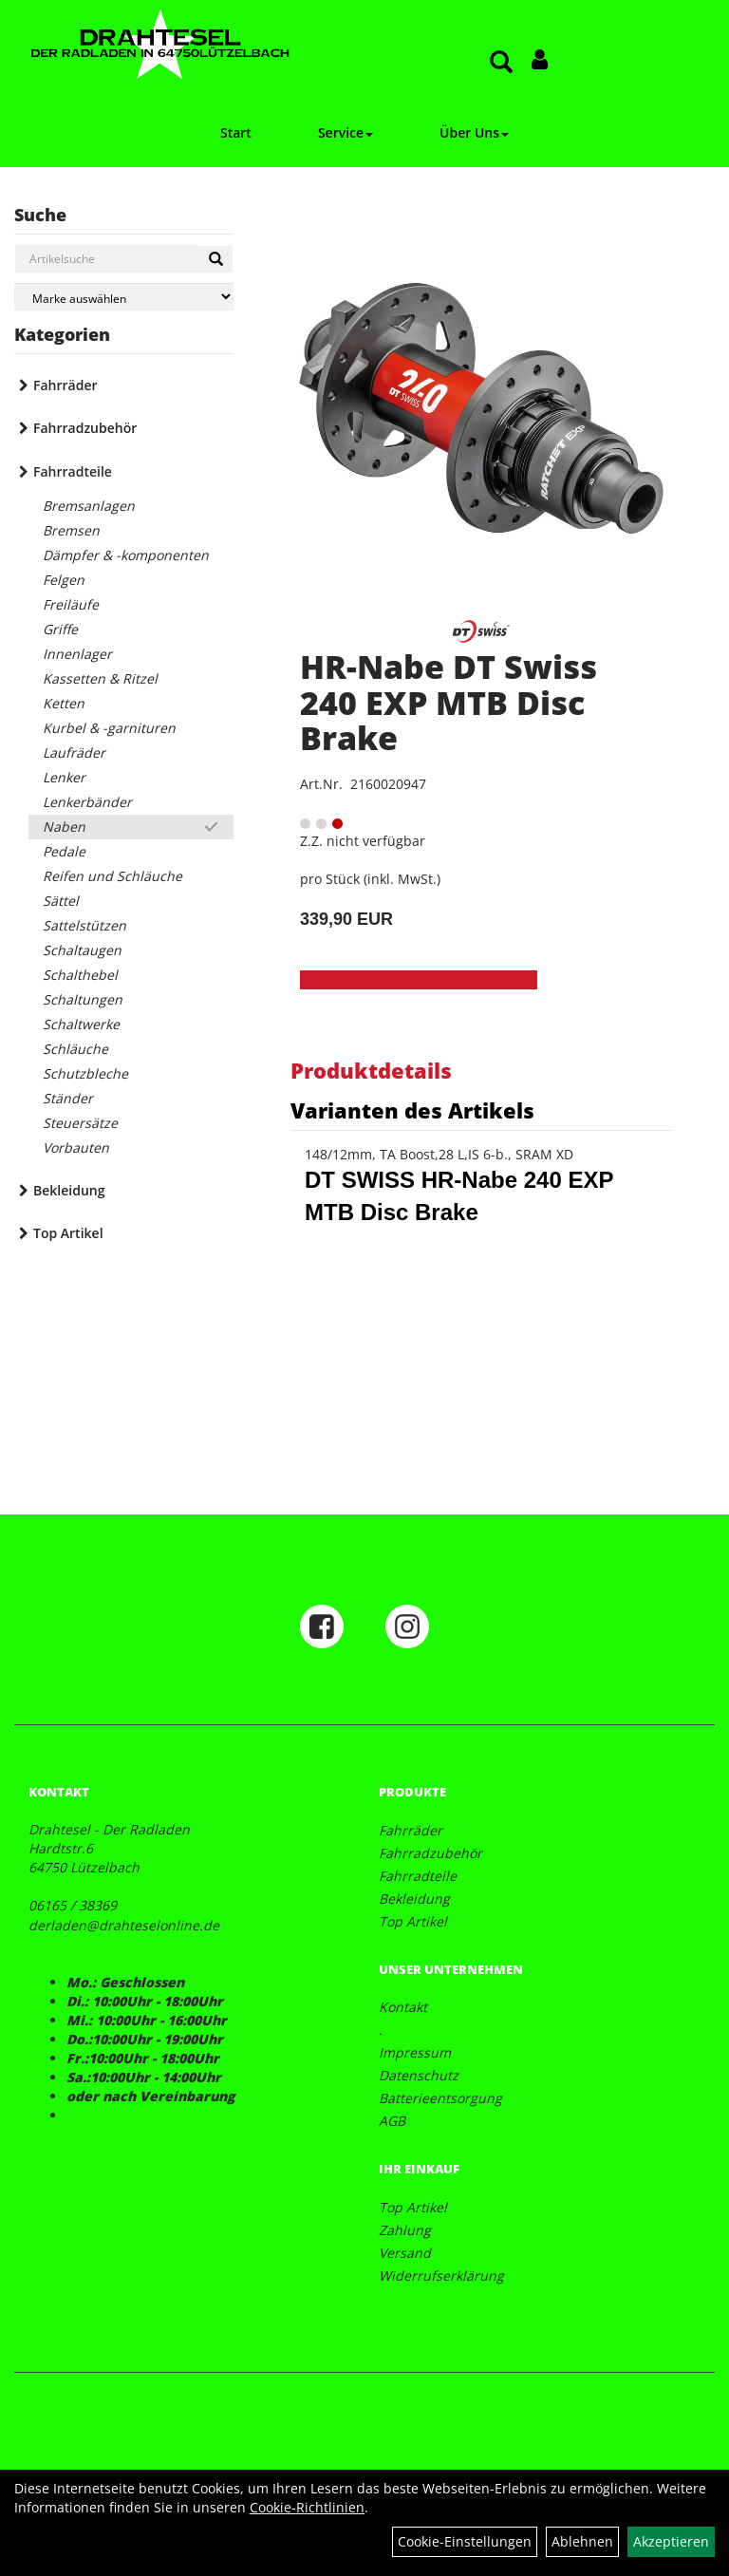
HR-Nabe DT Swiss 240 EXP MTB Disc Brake (448, 702)
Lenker (64, 777)
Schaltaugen (82, 950)
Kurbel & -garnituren (109, 728)
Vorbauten (76, 1147)
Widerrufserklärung (441, 2275)
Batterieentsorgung (440, 2098)
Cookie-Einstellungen (465, 2541)
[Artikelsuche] (501, 63)
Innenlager (77, 654)
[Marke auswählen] (124, 296)
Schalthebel (80, 975)
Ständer (68, 1098)
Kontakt (403, 2007)
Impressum (415, 2052)
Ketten (63, 703)
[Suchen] (216, 259)
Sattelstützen (84, 925)
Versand (405, 2253)
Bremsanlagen (89, 506)
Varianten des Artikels (412, 1110)
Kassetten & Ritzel (100, 678)
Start (236, 132)
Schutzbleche (85, 1073)
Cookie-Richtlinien (307, 2507)
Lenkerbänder (87, 802)
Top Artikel (68, 1233)
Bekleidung (68, 1190)
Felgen (63, 580)
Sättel (61, 901)
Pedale (64, 851)
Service (345, 132)
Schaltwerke (81, 1024)
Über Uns (474, 132)
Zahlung (405, 2230)
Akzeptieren (671, 2541)
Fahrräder (65, 385)
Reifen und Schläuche (112, 876)
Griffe (60, 629)
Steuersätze (80, 1123)
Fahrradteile (72, 471)
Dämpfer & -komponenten (126, 555)
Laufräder (74, 752)
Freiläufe (71, 604)
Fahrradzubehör (85, 428)
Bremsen (71, 530)
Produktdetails (371, 1070)
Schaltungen (82, 999)
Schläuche (75, 1049)
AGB (392, 2121)
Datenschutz (418, 2075)
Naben (64, 827)
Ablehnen (582, 2541)
